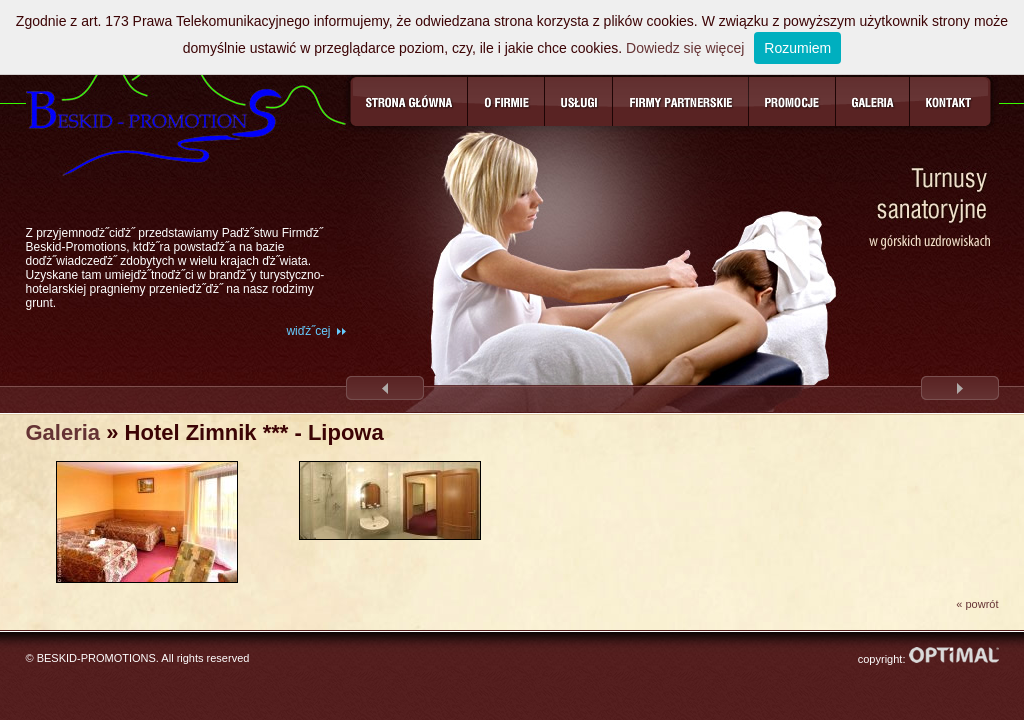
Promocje (792, 101)
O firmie (506, 101)
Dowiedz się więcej (685, 48)
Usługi (579, 101)
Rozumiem (797, 48)
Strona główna (409, 101)
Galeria (873, 101)
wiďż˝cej (308, 331)
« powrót (977, 604)
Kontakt (950, 101)
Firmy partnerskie (681, 101)
